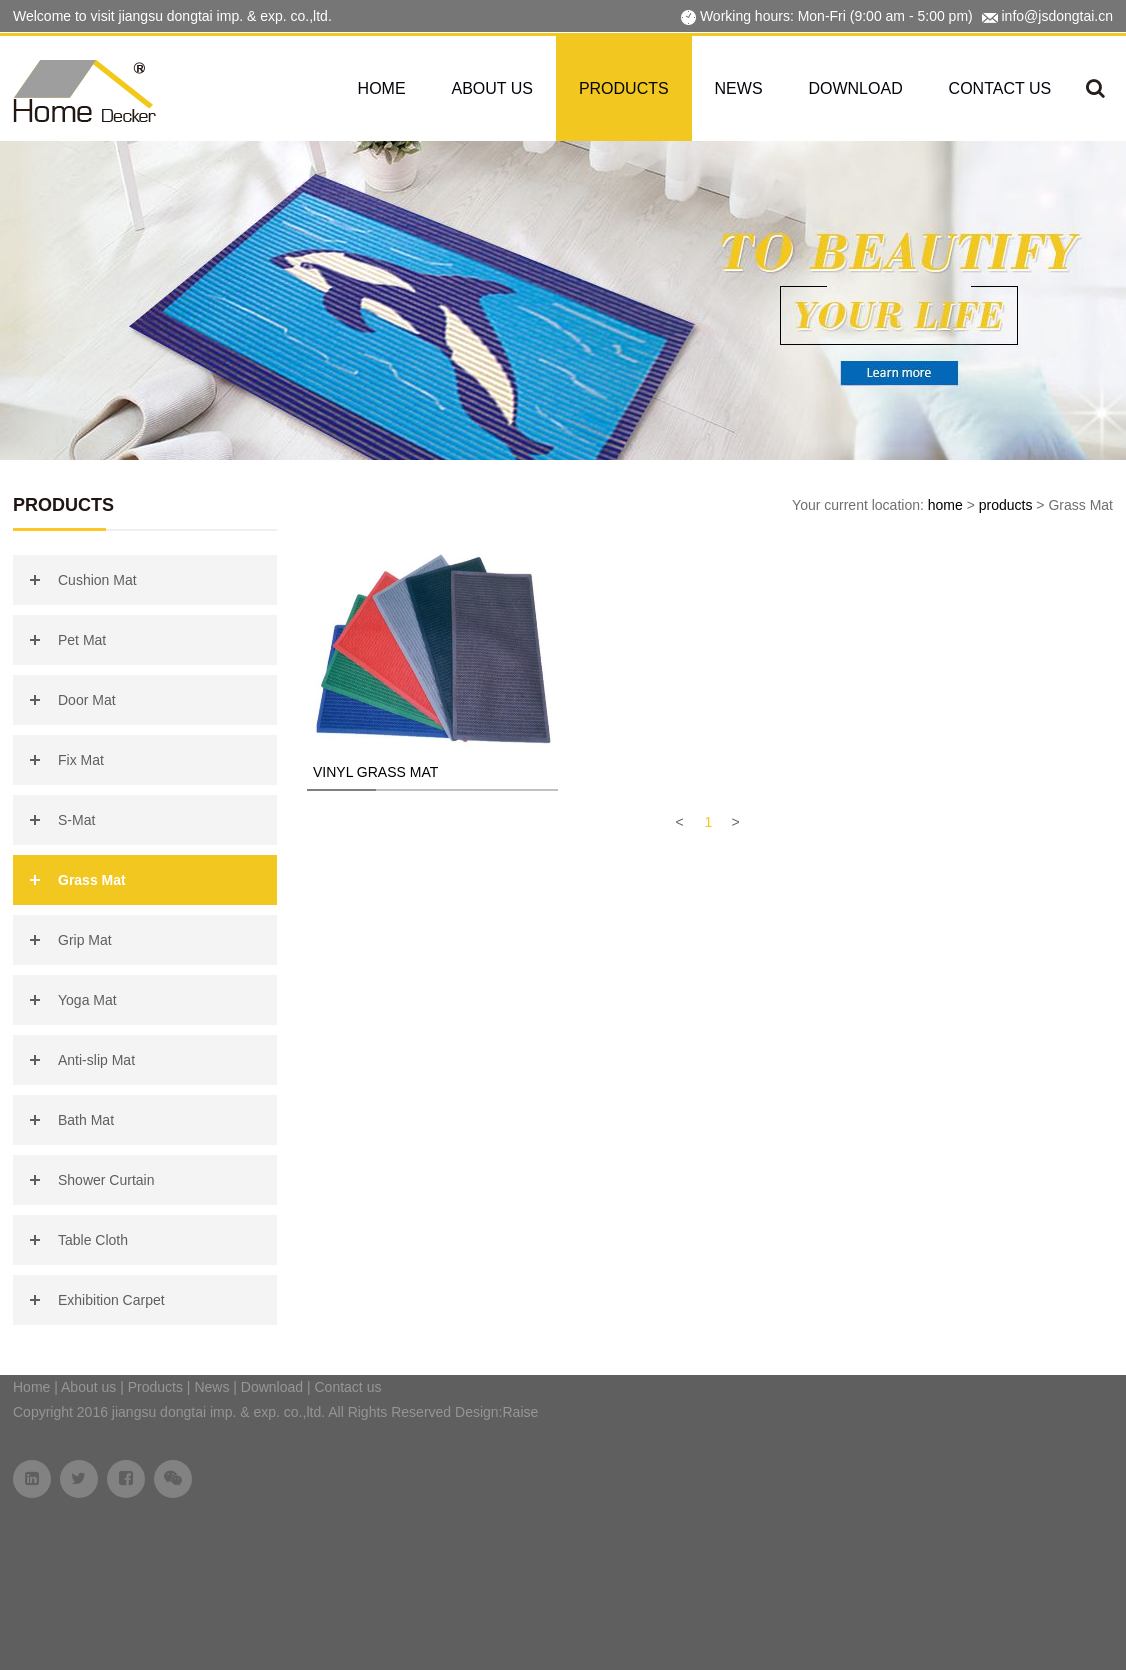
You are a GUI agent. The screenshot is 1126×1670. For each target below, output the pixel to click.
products (1006, 505)
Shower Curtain (106, 1180)
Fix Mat (81, 760)
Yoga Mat (87, 1000)
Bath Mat (86, 1120)
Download (855, 88)
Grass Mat (92, 880)
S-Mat (76, 820)
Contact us (1000, 88)
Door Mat (87, 700)
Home (382, 88)
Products (624, 88)
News (739, 88)
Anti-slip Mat (96, 1060)
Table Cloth (93, 1240)
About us (493, 88)
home (945, 505)
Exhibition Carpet (111, 1300)
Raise (521, 1412)
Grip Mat (85, 940)
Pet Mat (82, 640)
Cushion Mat (97, 580)
